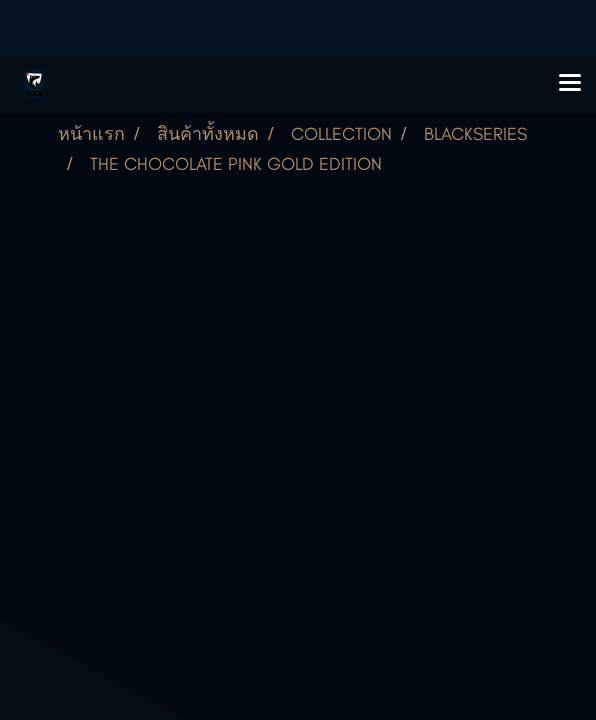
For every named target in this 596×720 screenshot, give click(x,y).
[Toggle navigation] (570, 84)
